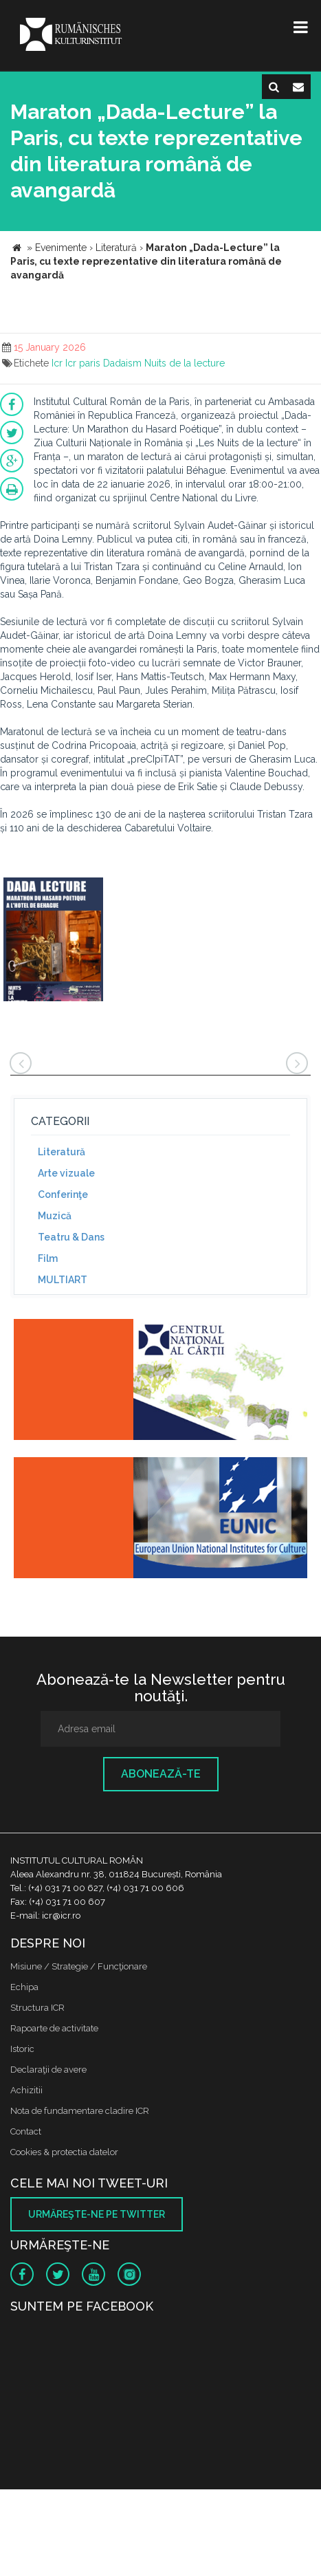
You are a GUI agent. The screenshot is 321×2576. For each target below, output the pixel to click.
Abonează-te (161, 1773)
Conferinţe (63, 1194)
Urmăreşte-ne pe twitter (96, 2214)
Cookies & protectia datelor (64, 2152)
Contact (25, 2131)
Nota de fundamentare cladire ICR (79, 2111)
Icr (57, 363)
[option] (53, 941)
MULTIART (62, 1279)
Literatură (61, 1151)
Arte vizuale (66, 1173)
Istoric (22, 2049)
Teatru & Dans (71, 1237)
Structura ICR (37, 2007)
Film (48, 1258)
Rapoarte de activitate (54, 2028)
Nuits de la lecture (184, 363)
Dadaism (122, 363)
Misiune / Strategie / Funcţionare (78, 1966)
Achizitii (26, 2090)
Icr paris (82, 363)
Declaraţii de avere (48, 2069)
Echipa (24, 1987)
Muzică (54, 1215)
